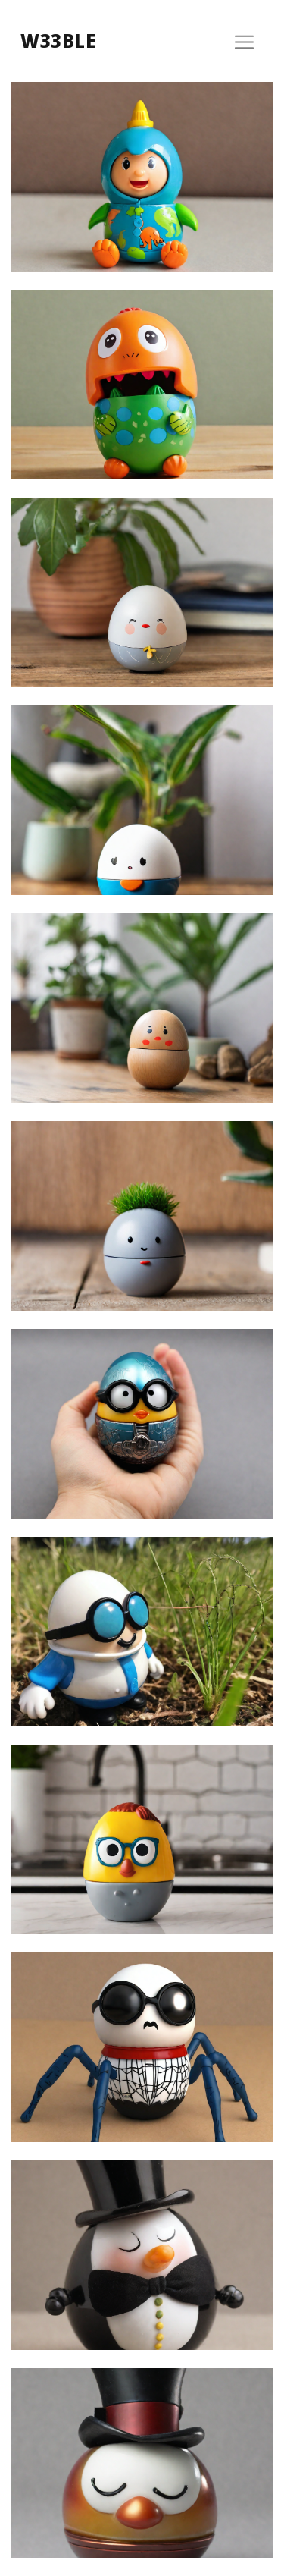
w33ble (57, 40)
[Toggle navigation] (244, 42)
